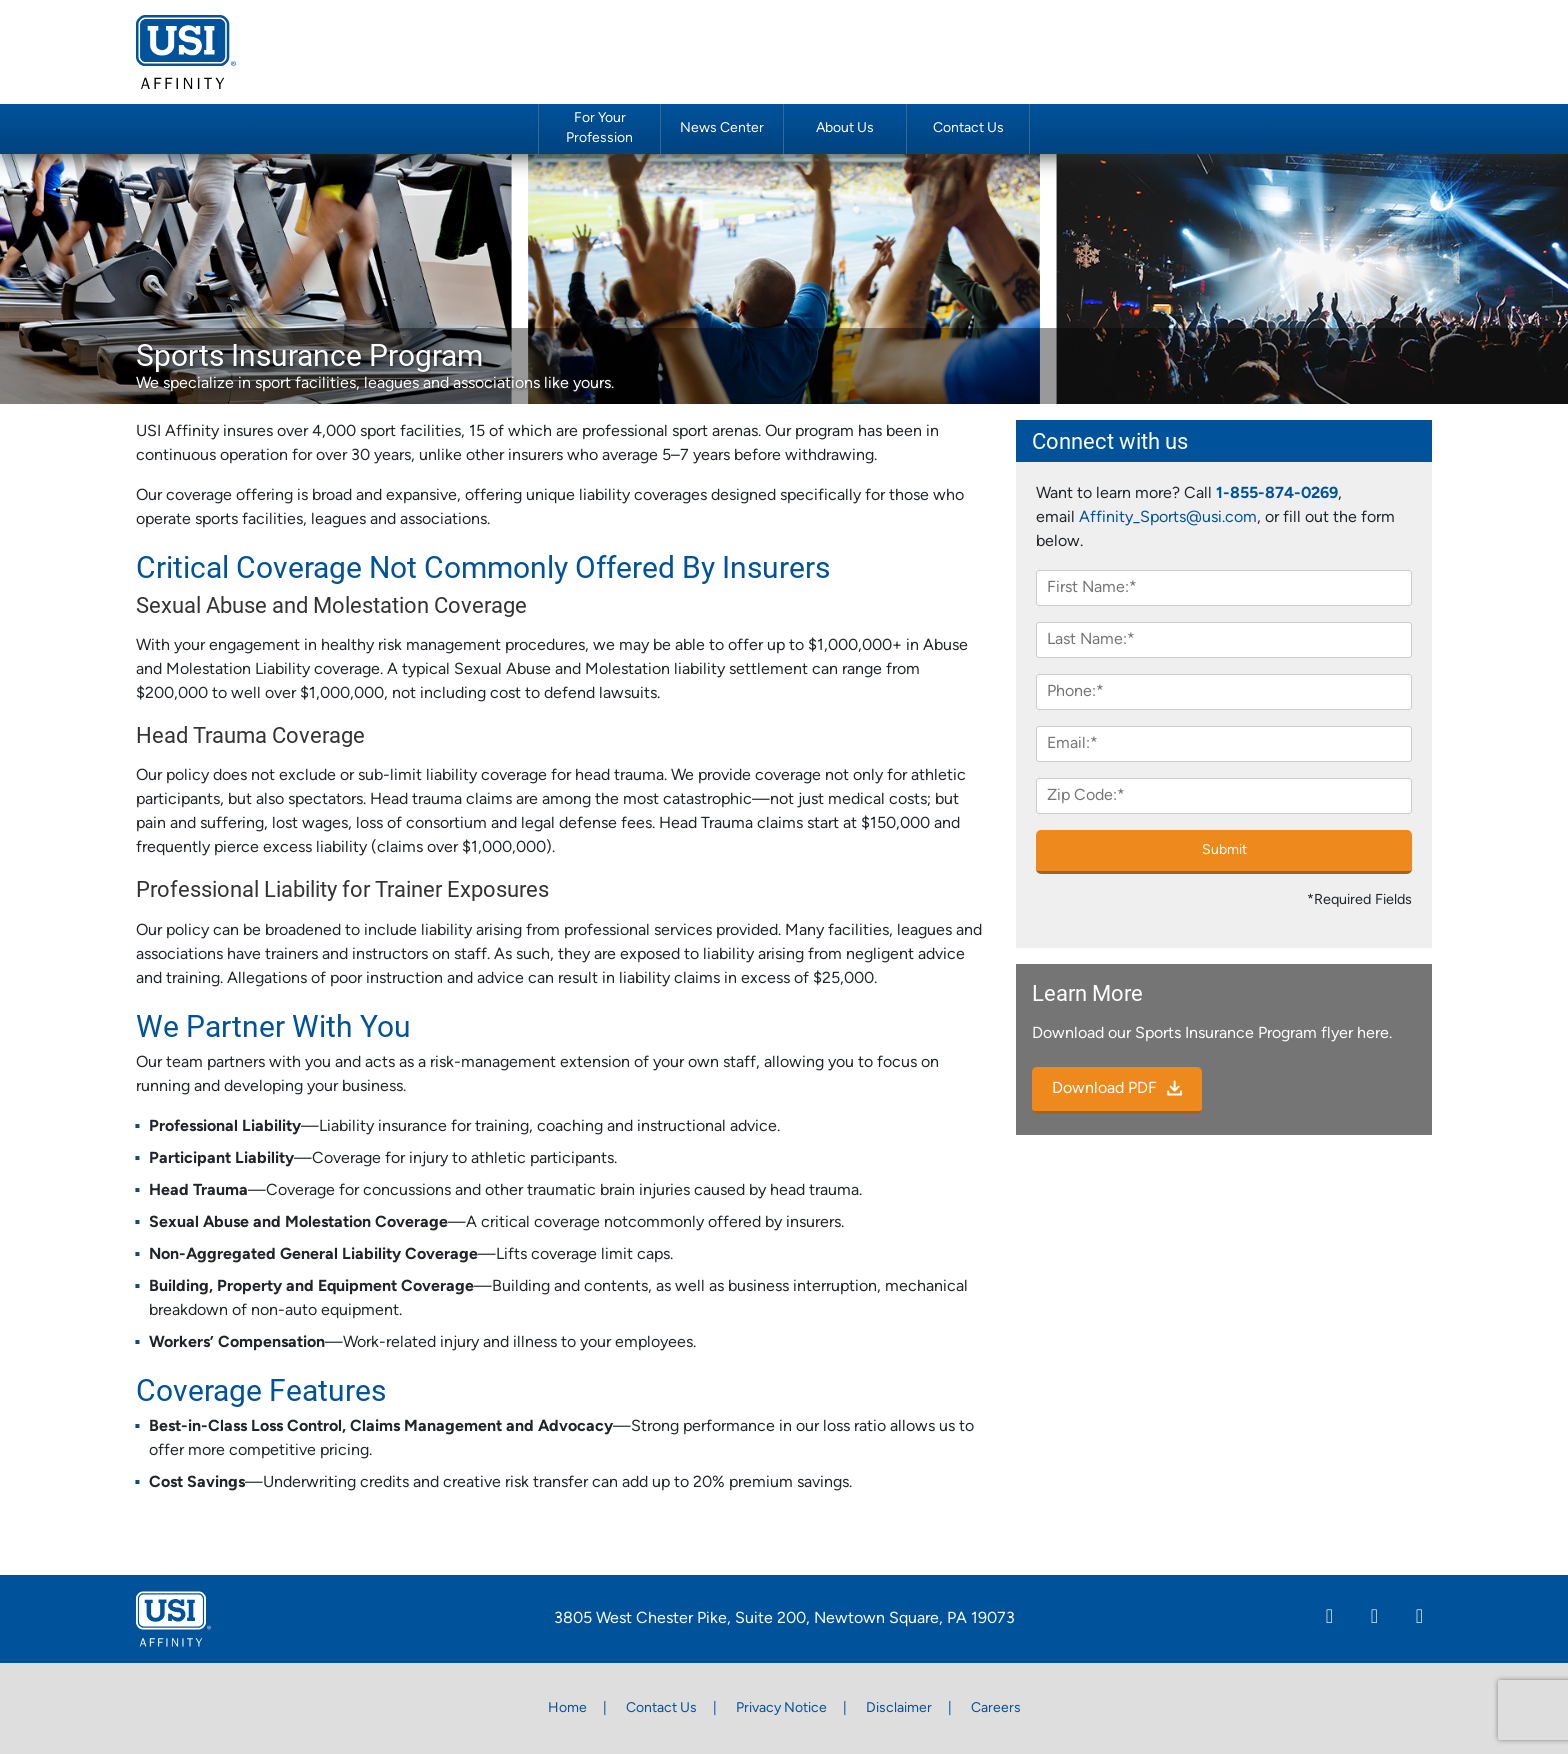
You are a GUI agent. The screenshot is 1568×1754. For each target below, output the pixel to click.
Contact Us (968, 128)
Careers (996, 1708)
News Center (722, 128)
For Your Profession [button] (599, 128)
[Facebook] (1374, 1619)
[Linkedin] (1329, 1619)
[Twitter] (1419, 1619)
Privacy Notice (781, 1708)
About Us (845, 128)
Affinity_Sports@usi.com (1168, 518)
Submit (1224, 850)
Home (567, 1708)
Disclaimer (899, 1708)
